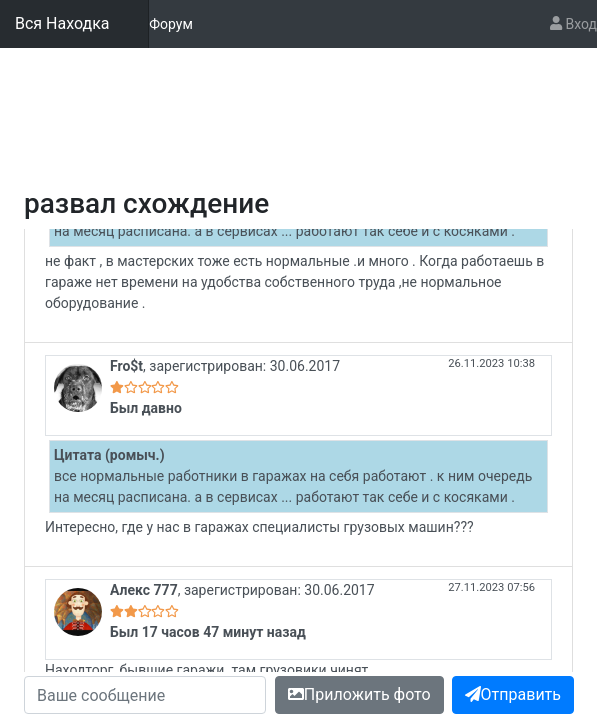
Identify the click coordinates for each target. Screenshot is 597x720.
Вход (573, 24)
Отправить (513, 694)
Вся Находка (62, 23)
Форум (171, 22)
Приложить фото (359, 694)
